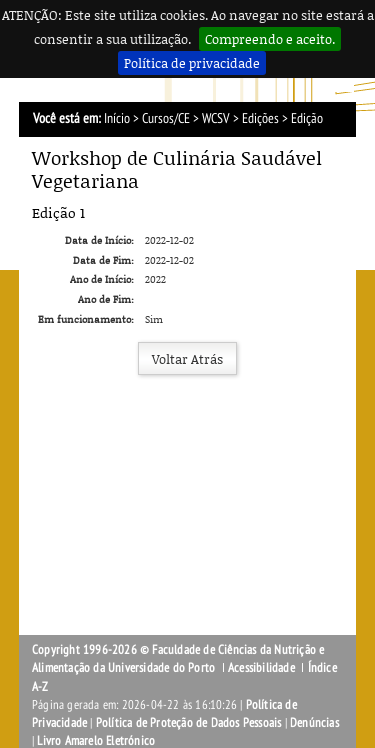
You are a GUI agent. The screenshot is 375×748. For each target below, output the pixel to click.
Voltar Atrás (187, 359)
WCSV (216, 118)
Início (117, 118)
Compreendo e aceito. (270, 39)
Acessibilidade (261, 668)
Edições (260, 118)
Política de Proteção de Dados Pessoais (189, 723)
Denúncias (314, 723)
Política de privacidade (192, 63)
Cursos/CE (166, 118)
